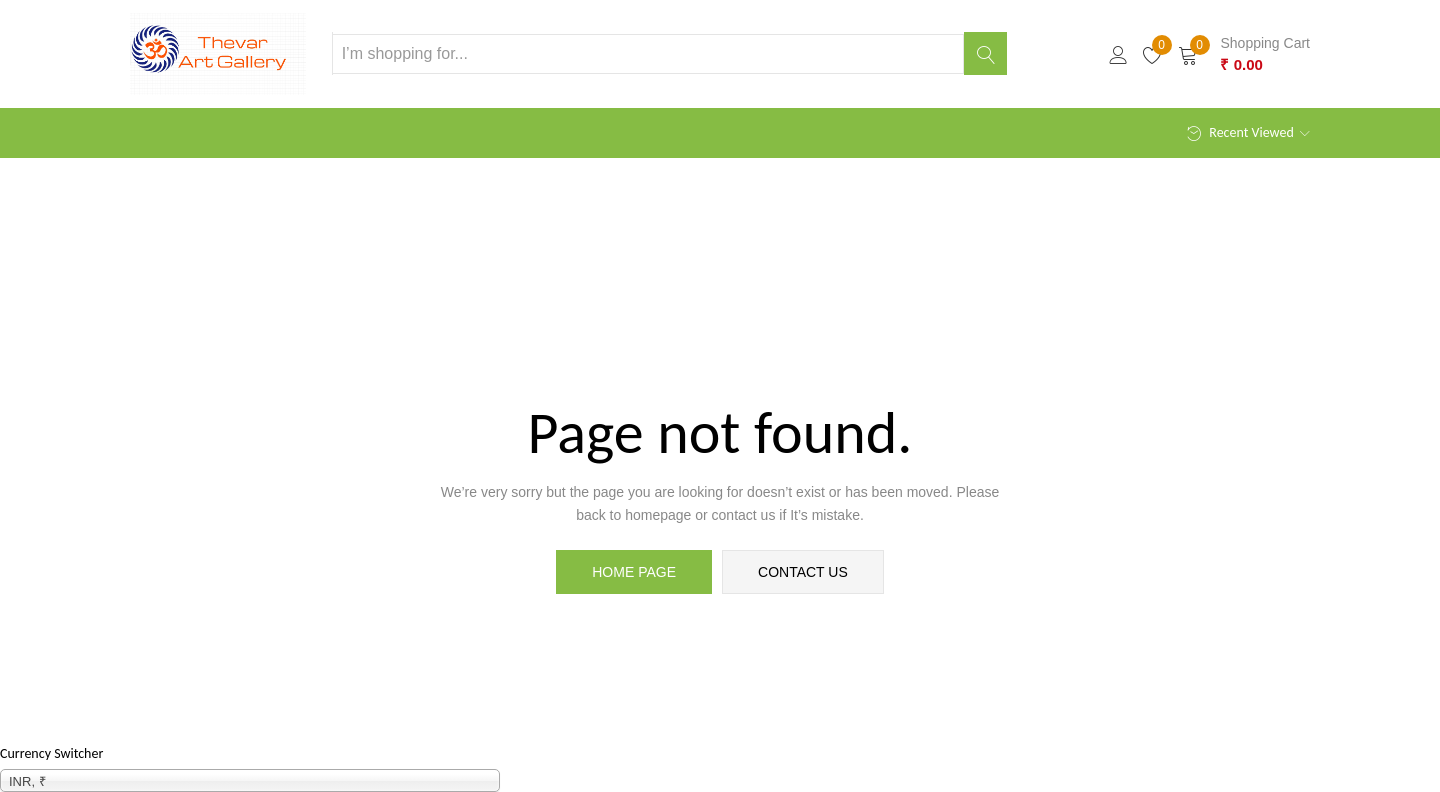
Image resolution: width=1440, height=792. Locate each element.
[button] (1244, 54)
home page (634, 572)
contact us (803, 572)
